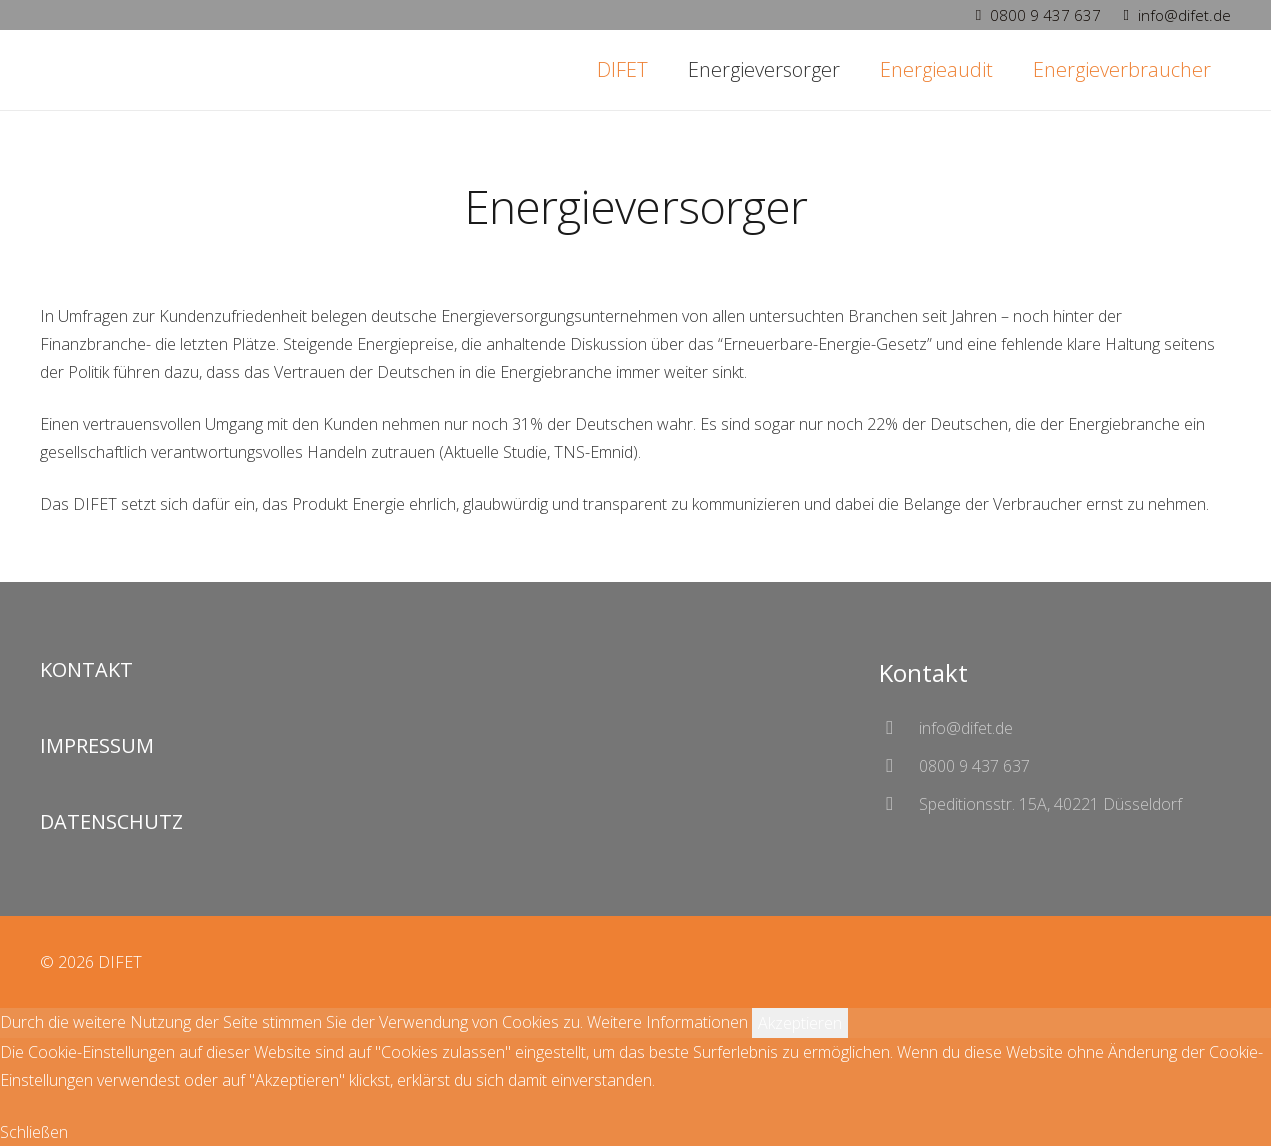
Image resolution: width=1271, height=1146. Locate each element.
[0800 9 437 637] (899, 765)
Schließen (34, 1132)
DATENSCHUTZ (111, 821)
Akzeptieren (800, 1023)
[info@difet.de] (899, 727)
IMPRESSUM (97, 745)
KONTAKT (86, 669)
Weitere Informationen (667, 1022)
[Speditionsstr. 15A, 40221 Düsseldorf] (899, 803)
